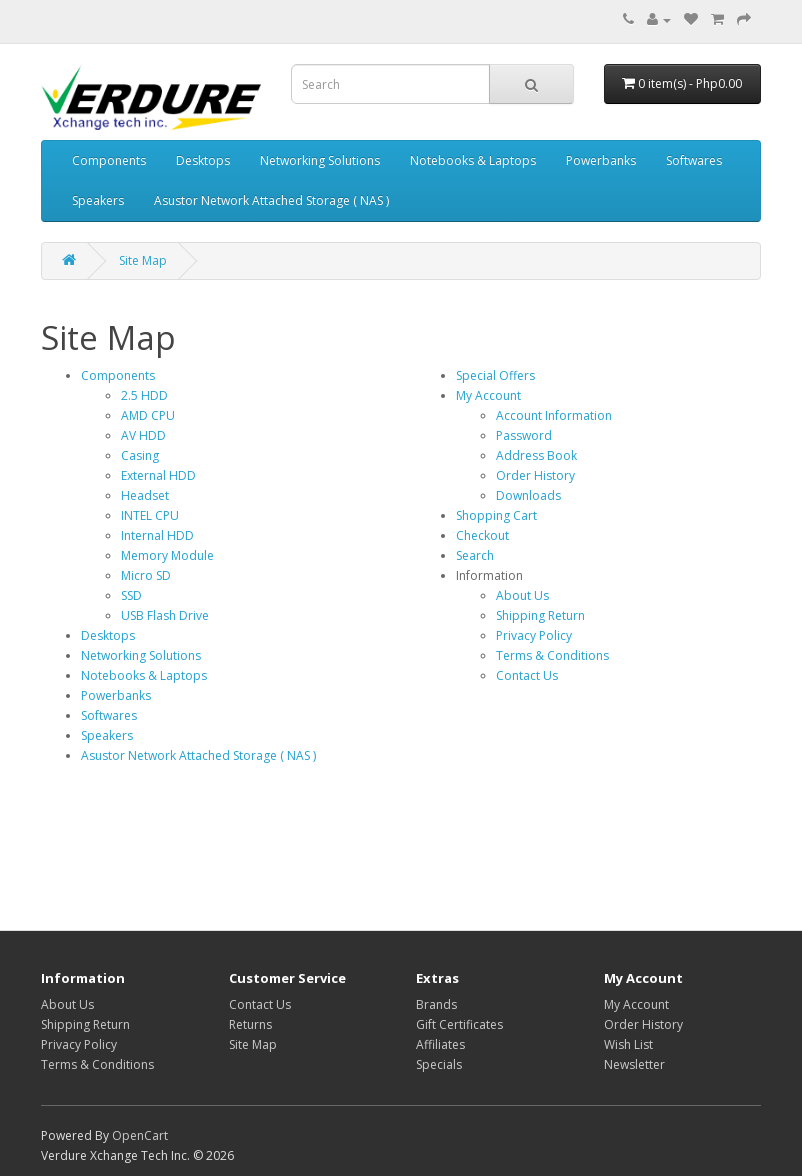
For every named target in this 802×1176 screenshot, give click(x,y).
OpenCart (140, 1135)
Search (475, 555)
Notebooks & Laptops (473, 160)
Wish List (628, 1044)
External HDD (158, 475)
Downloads (528, 495)
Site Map (143, 260)
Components (109, 160)
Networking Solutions (320, 160)
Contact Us (527, 675)
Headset (145, 495)
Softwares (694, 160)
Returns (250, 1024)
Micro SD (146, 575)
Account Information (554, 415)
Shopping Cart (496, 515)
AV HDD (143, 435)
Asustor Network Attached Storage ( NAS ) (271, 200)
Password (524, 435)
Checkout (482, 535)
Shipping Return (540, 615)
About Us (522, 595)
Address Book (536, 455)
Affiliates (440, 1044)
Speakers (98, 200)
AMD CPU (148, 415)
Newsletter (634, 1064)
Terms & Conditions (552, 655)
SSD (131, 595)
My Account (488, 395)
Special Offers (495, 375)
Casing (140, 455)
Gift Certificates (459, 1024)
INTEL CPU (150, 515)
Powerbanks (601, 160)
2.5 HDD (144, 395)
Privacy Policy (534, 635)
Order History (535, 475)
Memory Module (167, 555)
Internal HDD (157, 535)
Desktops (203, 160)
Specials (439, 1064)
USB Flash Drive (165, 615)
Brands (436, 1004)
